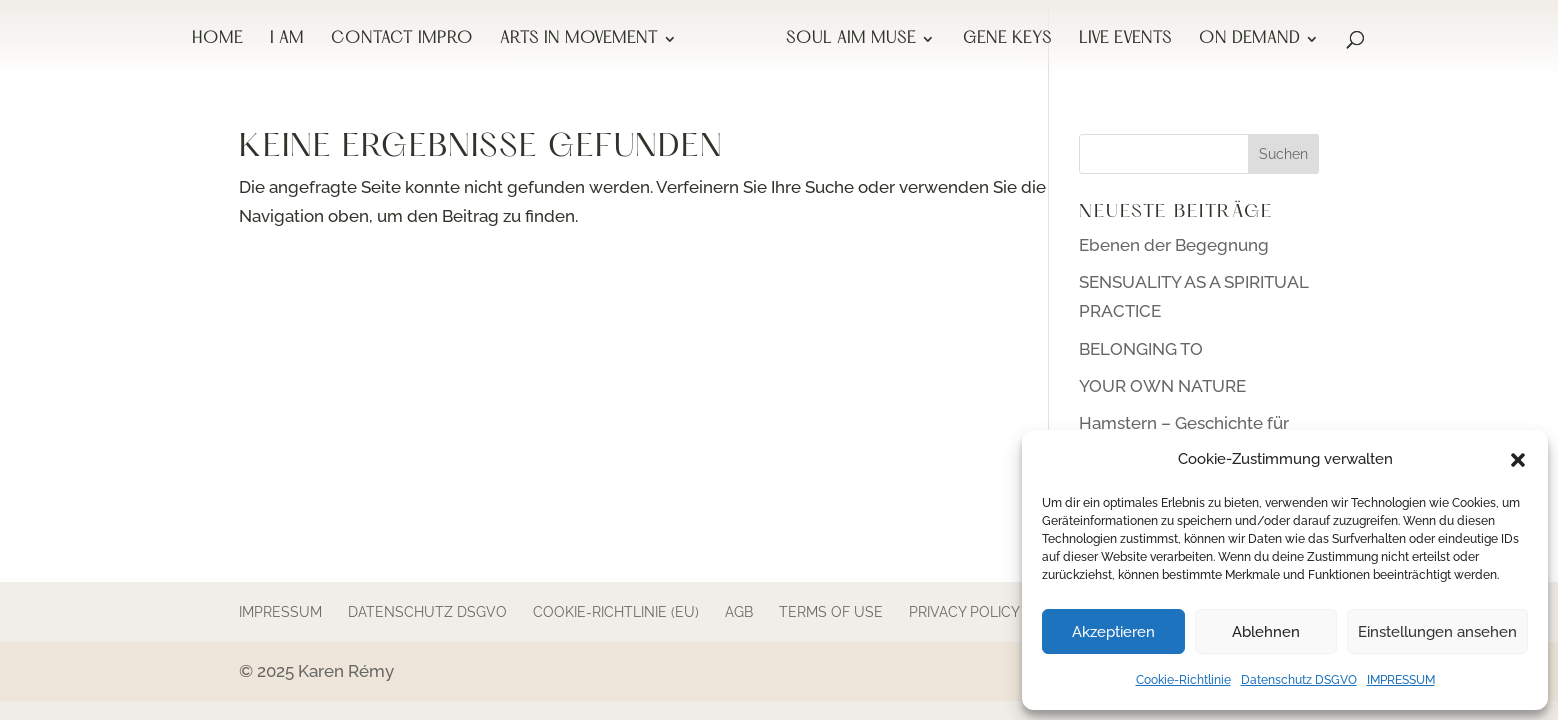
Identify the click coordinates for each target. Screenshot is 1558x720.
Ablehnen (1266, 632)
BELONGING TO (1141, 349)
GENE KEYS (1007, 40)
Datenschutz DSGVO (1299, 680)
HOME (217, 40)
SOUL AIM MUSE (851, 40)
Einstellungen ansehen (1437, 632)
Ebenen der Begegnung (1174, 245)
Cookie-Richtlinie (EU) (616, 612)
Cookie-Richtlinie (1183, 680)
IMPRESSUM (1401, 680)
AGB (739, 612)
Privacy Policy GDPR (985, 612)
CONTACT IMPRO (402, 40)
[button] (1518, 460)
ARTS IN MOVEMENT (579, 40)
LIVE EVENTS (1125, 40)
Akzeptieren (1113, 632)
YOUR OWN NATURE (1162, 386)
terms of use (831, 612)
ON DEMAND (1249, 40)
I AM (287, 40)
